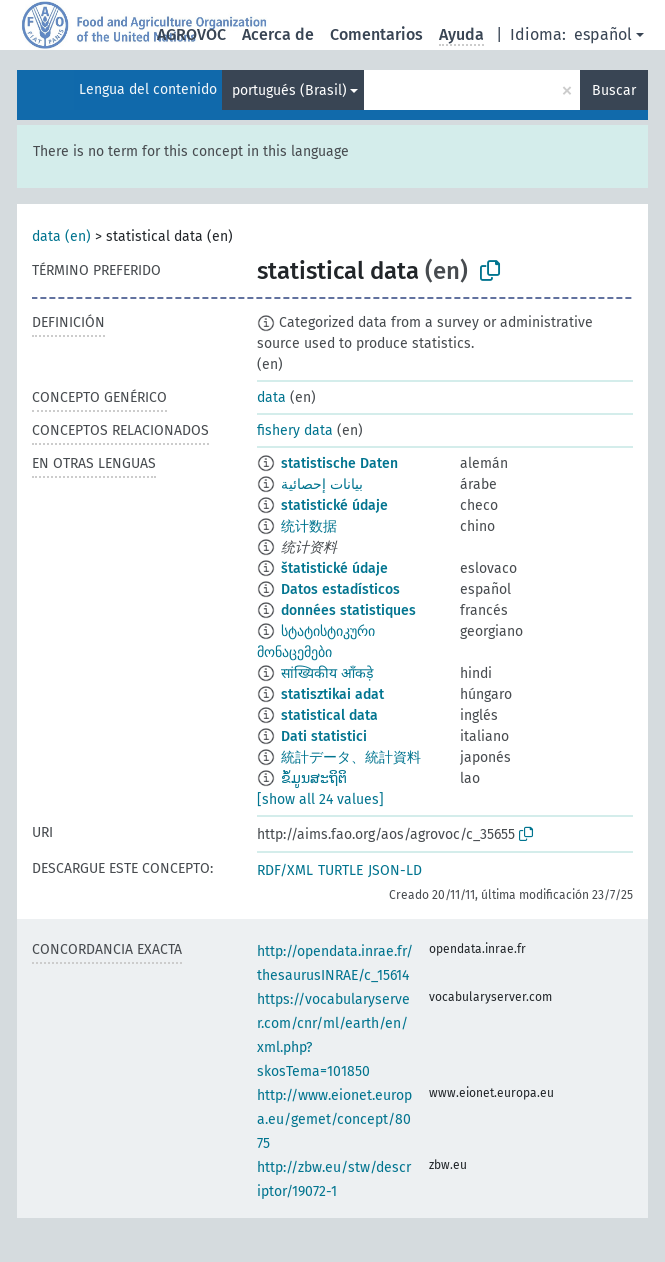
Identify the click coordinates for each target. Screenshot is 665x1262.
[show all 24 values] (320, 799)
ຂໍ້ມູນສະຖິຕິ (314, 778)
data (271, 397)
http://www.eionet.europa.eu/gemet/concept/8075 (334, 1119)
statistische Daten (339, 463)
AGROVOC (191, 34)
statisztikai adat (332, 694)
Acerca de (278, 34)
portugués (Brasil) (289, 90)
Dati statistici (324, 736)
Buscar (614, 90)
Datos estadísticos (340, 589)
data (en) (61, 236)
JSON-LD (395, 870)
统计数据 (309, 526)
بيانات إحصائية (322, 484)
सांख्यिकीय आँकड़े (327, 673)
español (603, 34)
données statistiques (348, 610)
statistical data (329, 715)
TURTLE (340, 870)
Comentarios (376, 34)
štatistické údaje (334, 568)
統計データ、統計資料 (351, 757)
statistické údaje (334, 505)
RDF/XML (285, 870)
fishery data (295, 430)
